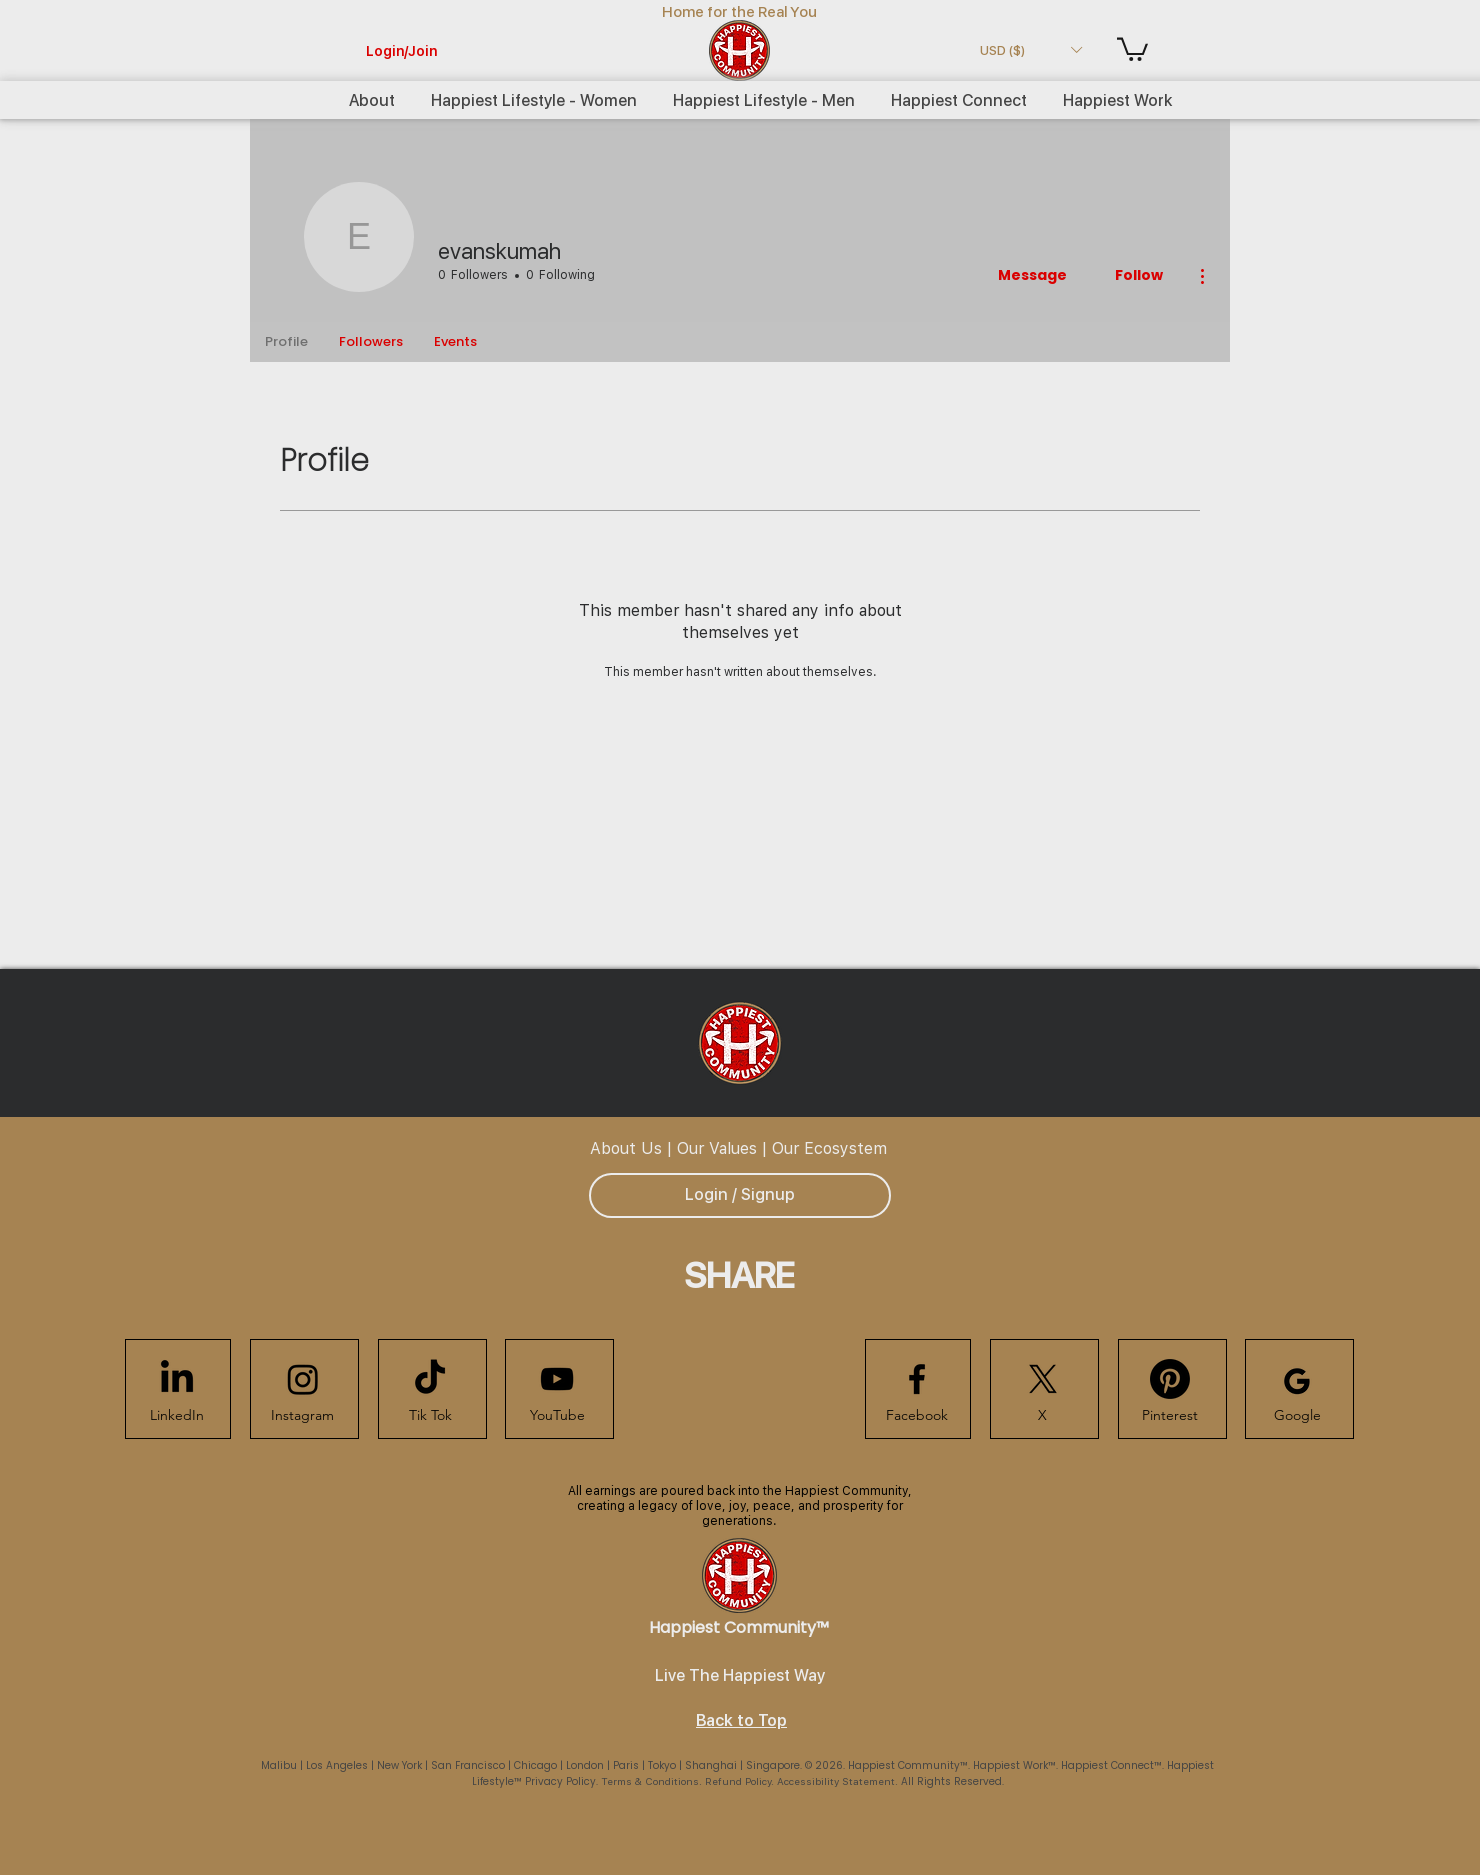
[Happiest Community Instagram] (303, 1379)
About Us (626, 1148)
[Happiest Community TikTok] (430, 1379)
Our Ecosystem (829, 1148)
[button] (1030, 50)
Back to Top (741, 1720)
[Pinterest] (1170, 1416)
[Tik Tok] (430, 1416)
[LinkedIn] (177, 1416)
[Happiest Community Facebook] (917, 1379)
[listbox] (1030, 50)
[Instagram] (302, 1416)
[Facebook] (917, 1416)
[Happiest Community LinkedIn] (177, 1379)
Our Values (717, 1148)
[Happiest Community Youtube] (557, 1379)
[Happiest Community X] (1043, 1379)
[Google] (1297, 1416)
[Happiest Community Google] (1297, 1381)
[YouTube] (557, 1416)
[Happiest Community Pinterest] (1170, 1379)
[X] (1042, 1416)
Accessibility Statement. (839, 1781)
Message (1032, 275)
